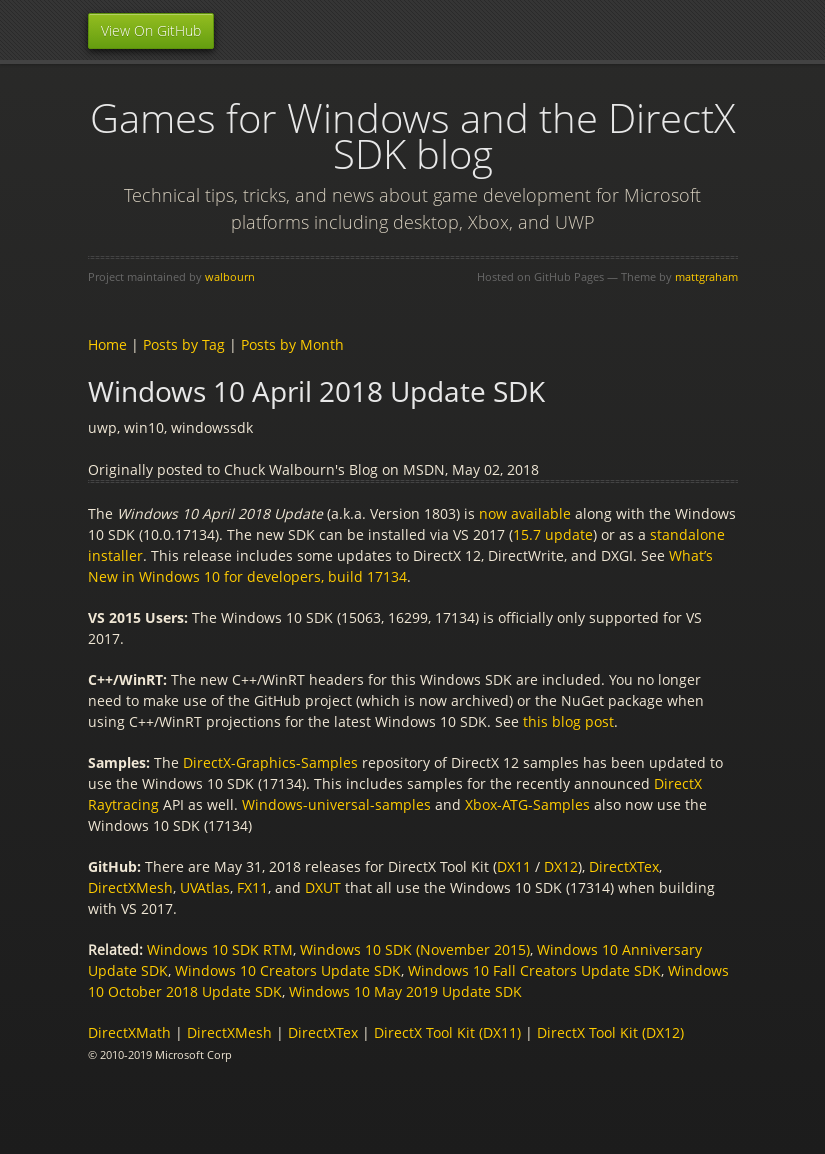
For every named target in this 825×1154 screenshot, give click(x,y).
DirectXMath (129, 1032)
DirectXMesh (130, 887)
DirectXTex (624, 866)
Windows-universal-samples (336, 804)
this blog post (568, 721)
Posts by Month (292, 344)
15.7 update (553, 534)
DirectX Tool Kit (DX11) (447, 1032)
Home (107, 344)
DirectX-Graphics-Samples (270, 762)
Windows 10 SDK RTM (220, 949)
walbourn (230, 276)
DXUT (323, 887)
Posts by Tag (184, 344)
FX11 (252, 887)
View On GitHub (151, 30)
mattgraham (706, 276)
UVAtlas (205, 887)
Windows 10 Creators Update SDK (288, 970)
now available (525, 513)
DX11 (514, 866)
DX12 (561, 866)
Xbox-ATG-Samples (527, 804)
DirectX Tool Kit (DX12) (610, 1032)
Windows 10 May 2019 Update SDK (405, 991)
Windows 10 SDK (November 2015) (415, 949)
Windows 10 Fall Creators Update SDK (534, 970)
